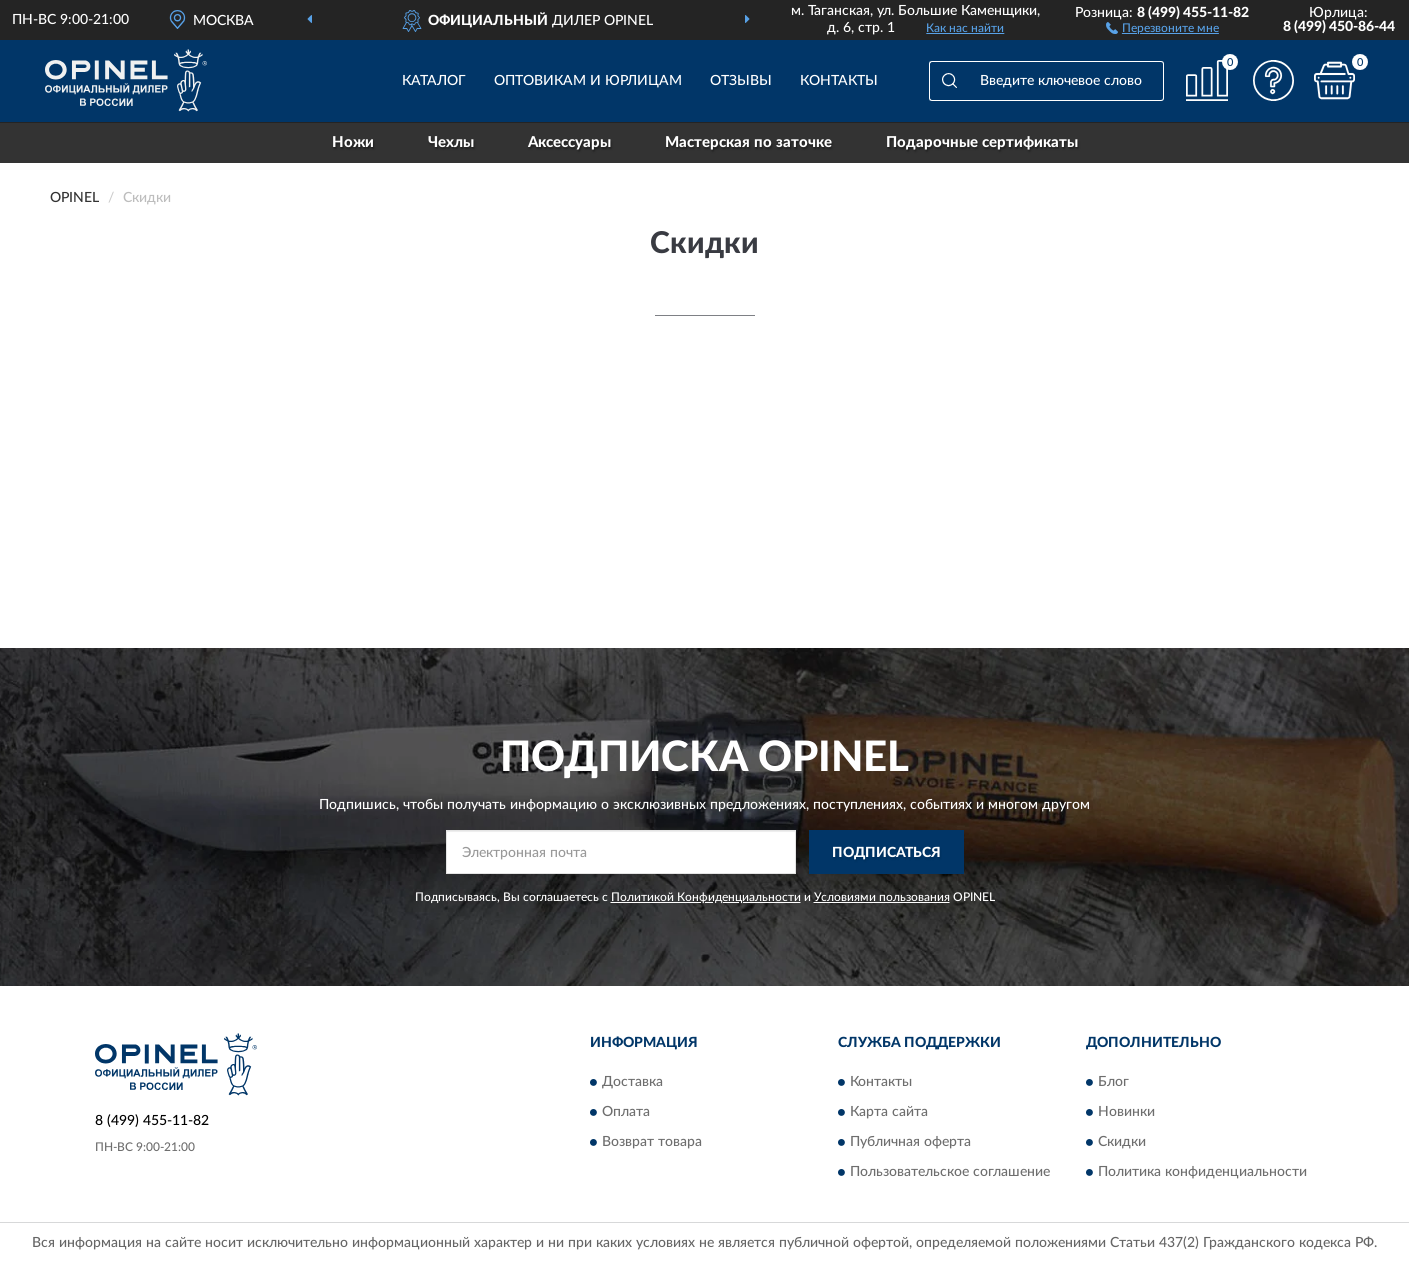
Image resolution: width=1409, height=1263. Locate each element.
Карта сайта (889, 1112)
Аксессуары (569, 142)
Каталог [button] (434, 81)
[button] (1162, 27)
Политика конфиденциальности (1202, 1172)
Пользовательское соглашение (950, 1172)
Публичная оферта (910, 1142)
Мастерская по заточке (748, 142)
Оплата (626, 1112)
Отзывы (741, 81)
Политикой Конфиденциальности (706, 897)
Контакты (839, 81)
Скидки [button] (1122, 1142)
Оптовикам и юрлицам (588, 81)
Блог (1113, 1082)
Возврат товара (652, 1142)
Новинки (1126, 1112)
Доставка (632, 1082)
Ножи (353, 142)
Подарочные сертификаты (982, 142)
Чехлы (451, 142)
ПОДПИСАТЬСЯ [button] (886, 853)
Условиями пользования (882, 897)
